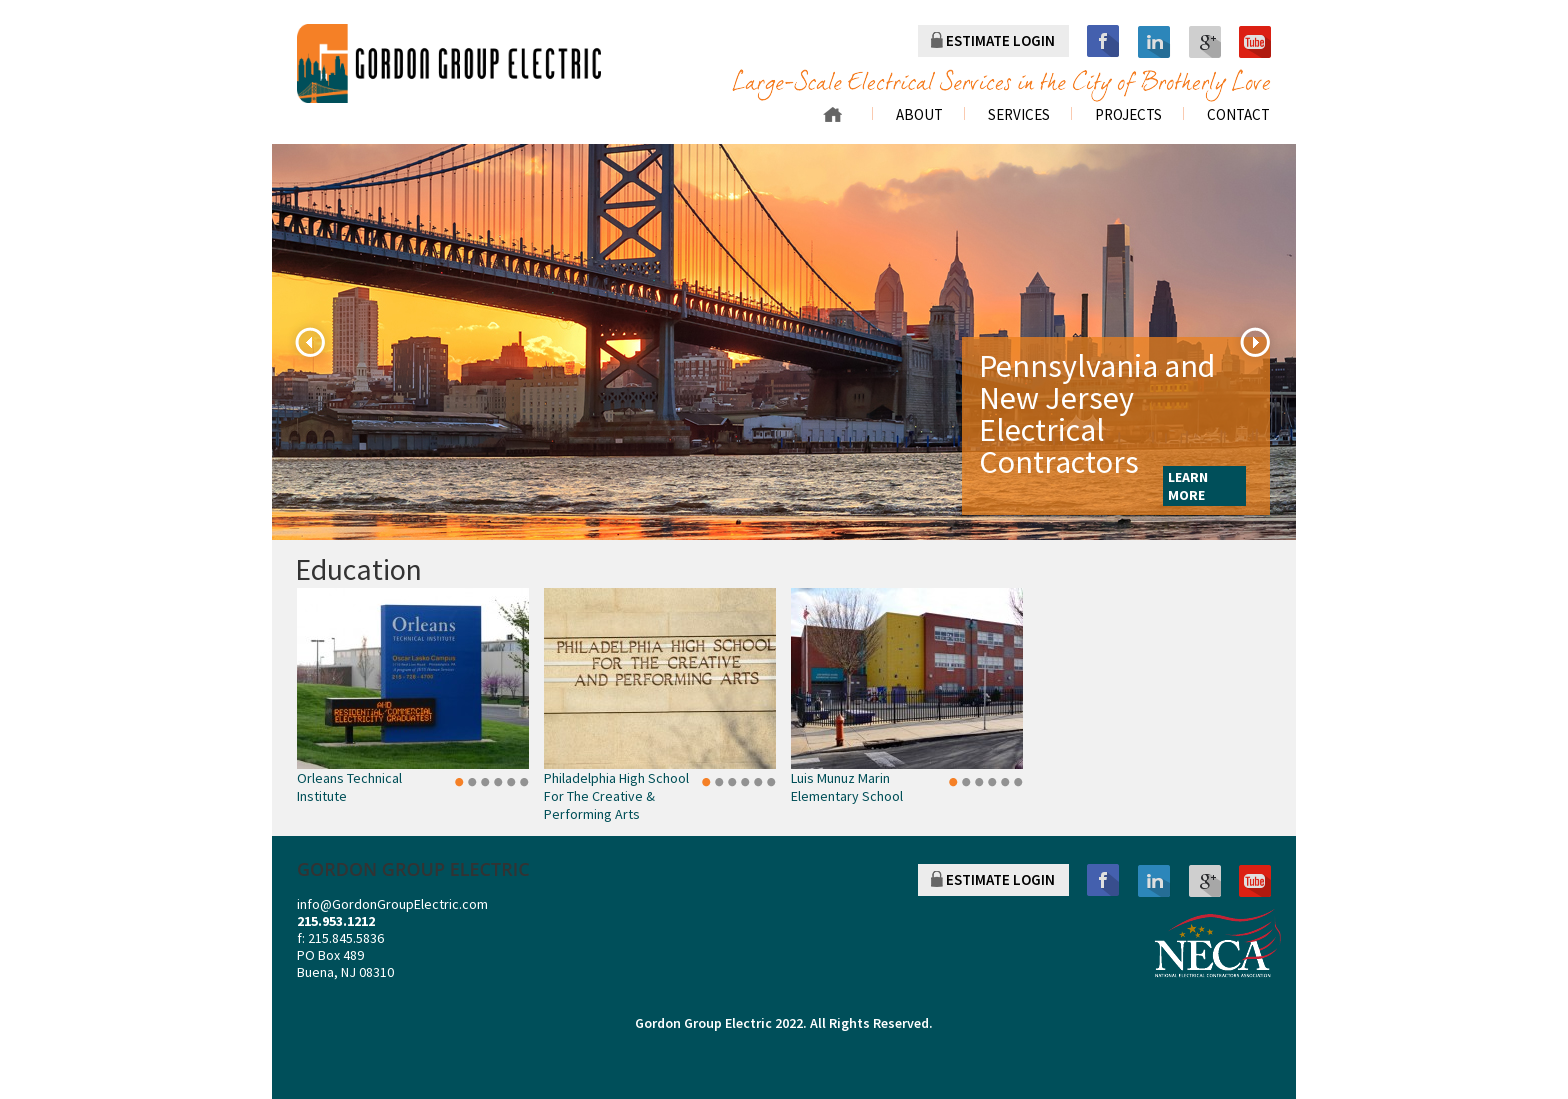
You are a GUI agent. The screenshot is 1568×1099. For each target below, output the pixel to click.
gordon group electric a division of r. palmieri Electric (449, 63)
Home (832, 114)
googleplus (1205, 42)
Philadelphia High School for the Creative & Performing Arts (616, 796)
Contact (1238, 115)
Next (1255, 342)
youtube (1255, 42)
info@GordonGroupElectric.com (392, 904)
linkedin (1154, 42)
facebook (1103, 41)
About (919, 115)
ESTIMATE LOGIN (1000, 40)
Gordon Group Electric (703, 1023)
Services (1019, 115)
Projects (1128, 115)
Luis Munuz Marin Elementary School (847, 787)
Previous (310, 342)
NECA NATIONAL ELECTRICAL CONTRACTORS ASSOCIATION (1217, 943)
